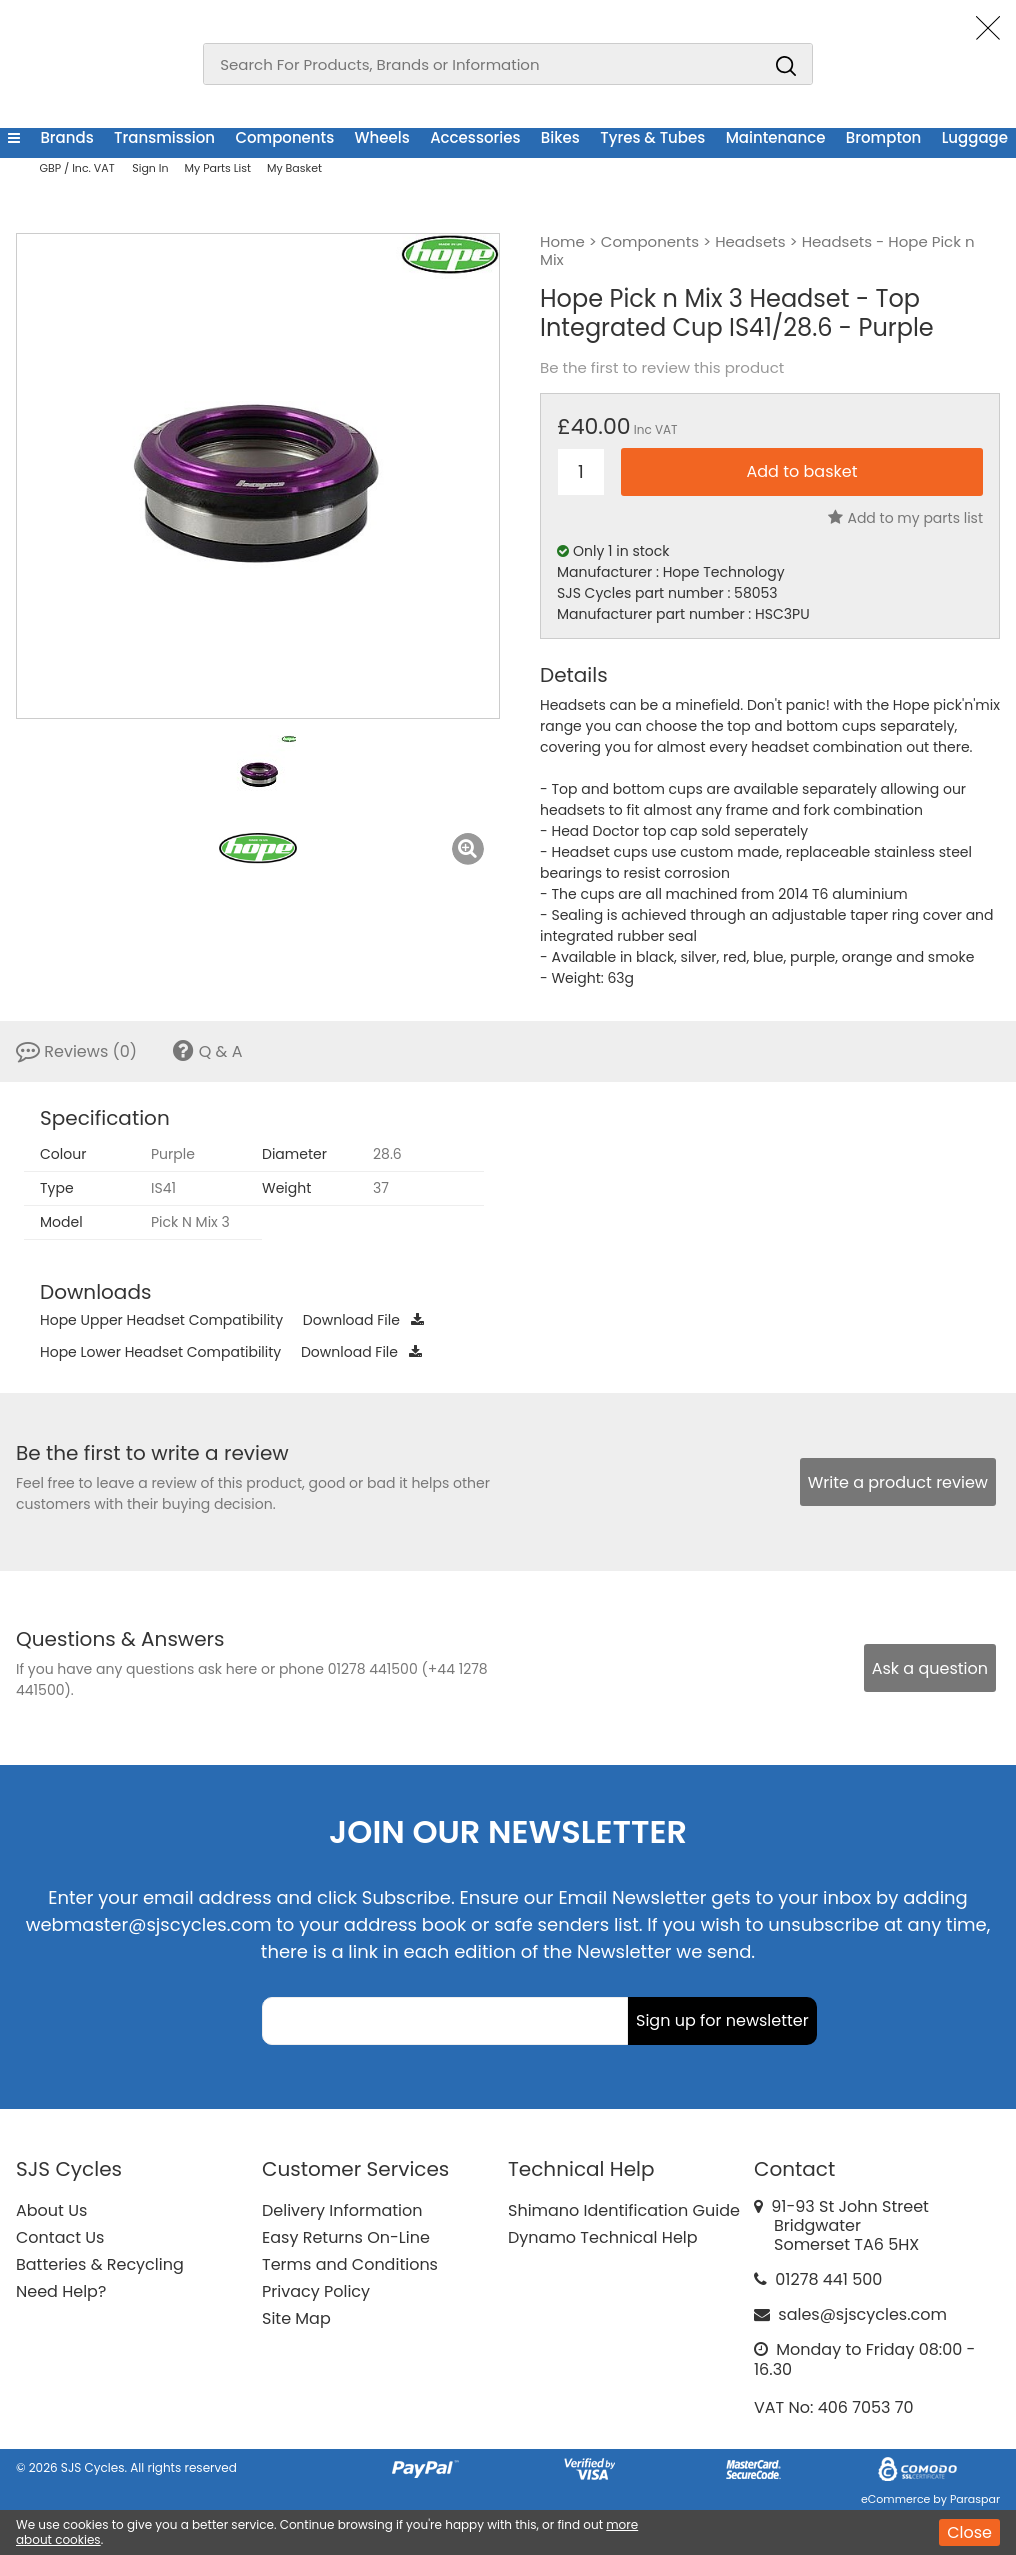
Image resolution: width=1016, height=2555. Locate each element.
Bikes (560, 137)
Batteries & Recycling (100, 2264)
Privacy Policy (316, 2291)
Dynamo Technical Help (603, 2237)
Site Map (296, 2318)
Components (284, 137)
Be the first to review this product (662, 368)
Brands (66, 137)
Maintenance (776, 137)
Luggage (975, 137)
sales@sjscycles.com (862, 2314)
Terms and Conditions (350, 2264)
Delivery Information (342, 2210)
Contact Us (60, 2237)
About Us (51, 2210)
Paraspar (975, 2499)
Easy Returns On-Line (346, 2237)
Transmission (164, 137)
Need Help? (61, 2291)
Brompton (883, 137)
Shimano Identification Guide (624, 2210)
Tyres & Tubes (652, 137)
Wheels (382, 137)
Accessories (475, 137)
